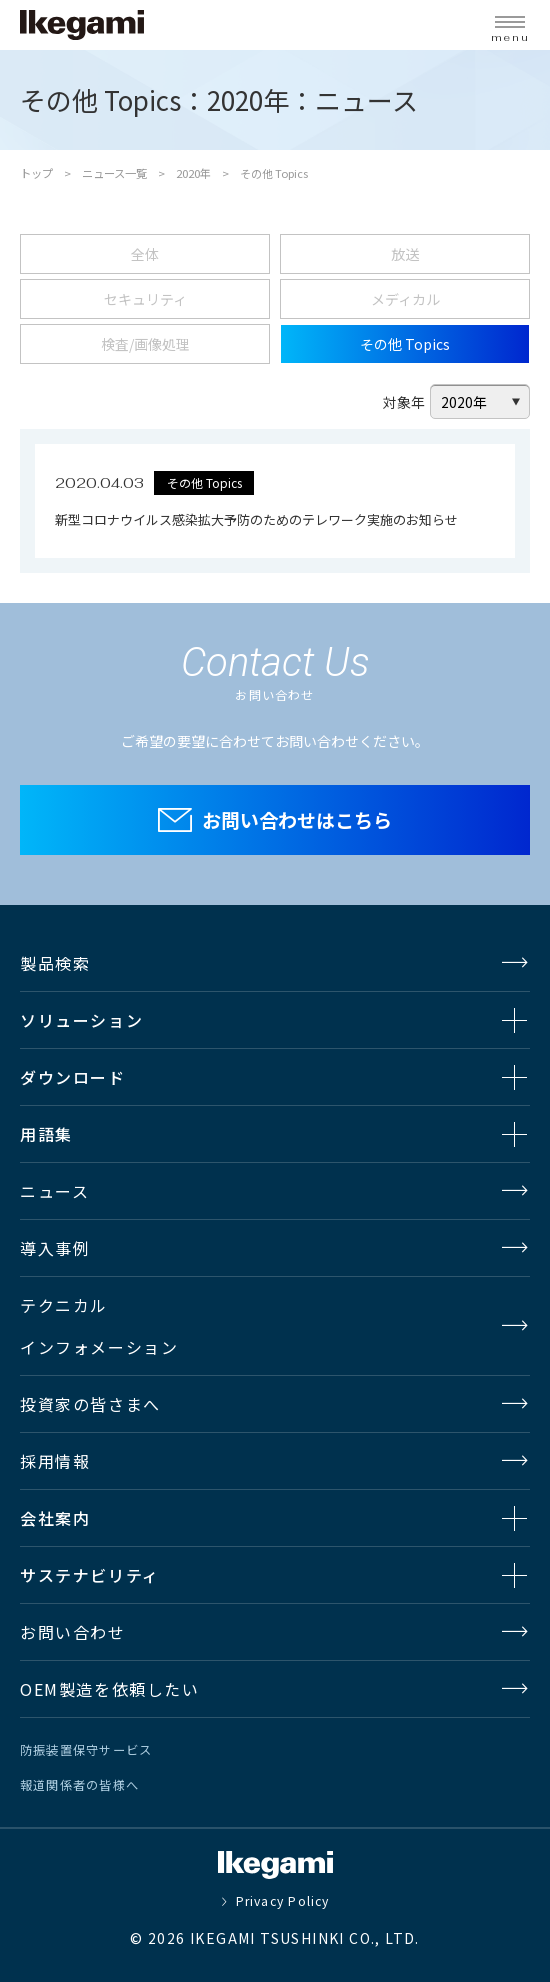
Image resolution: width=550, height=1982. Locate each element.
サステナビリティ (90, 1575)
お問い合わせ (73, 1632)
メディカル (405, 299)
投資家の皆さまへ (90, 1404)
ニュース (54, 1191)
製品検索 (55, 963)
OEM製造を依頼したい (110, 1689)
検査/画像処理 (145, 344)
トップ (36, 173)
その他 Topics (405, 344)
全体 (145, 254)
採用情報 (55, 1461)
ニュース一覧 (114, 173)
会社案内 (55, 1518)
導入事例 (55, 1248)
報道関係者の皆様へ (79, 1785)
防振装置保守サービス (86, 1750)
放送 (405, 254)
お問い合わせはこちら (297, 819)
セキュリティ (145, 299)
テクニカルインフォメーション (99, 1326)
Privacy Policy (283, 1901)
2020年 (193, 173)
